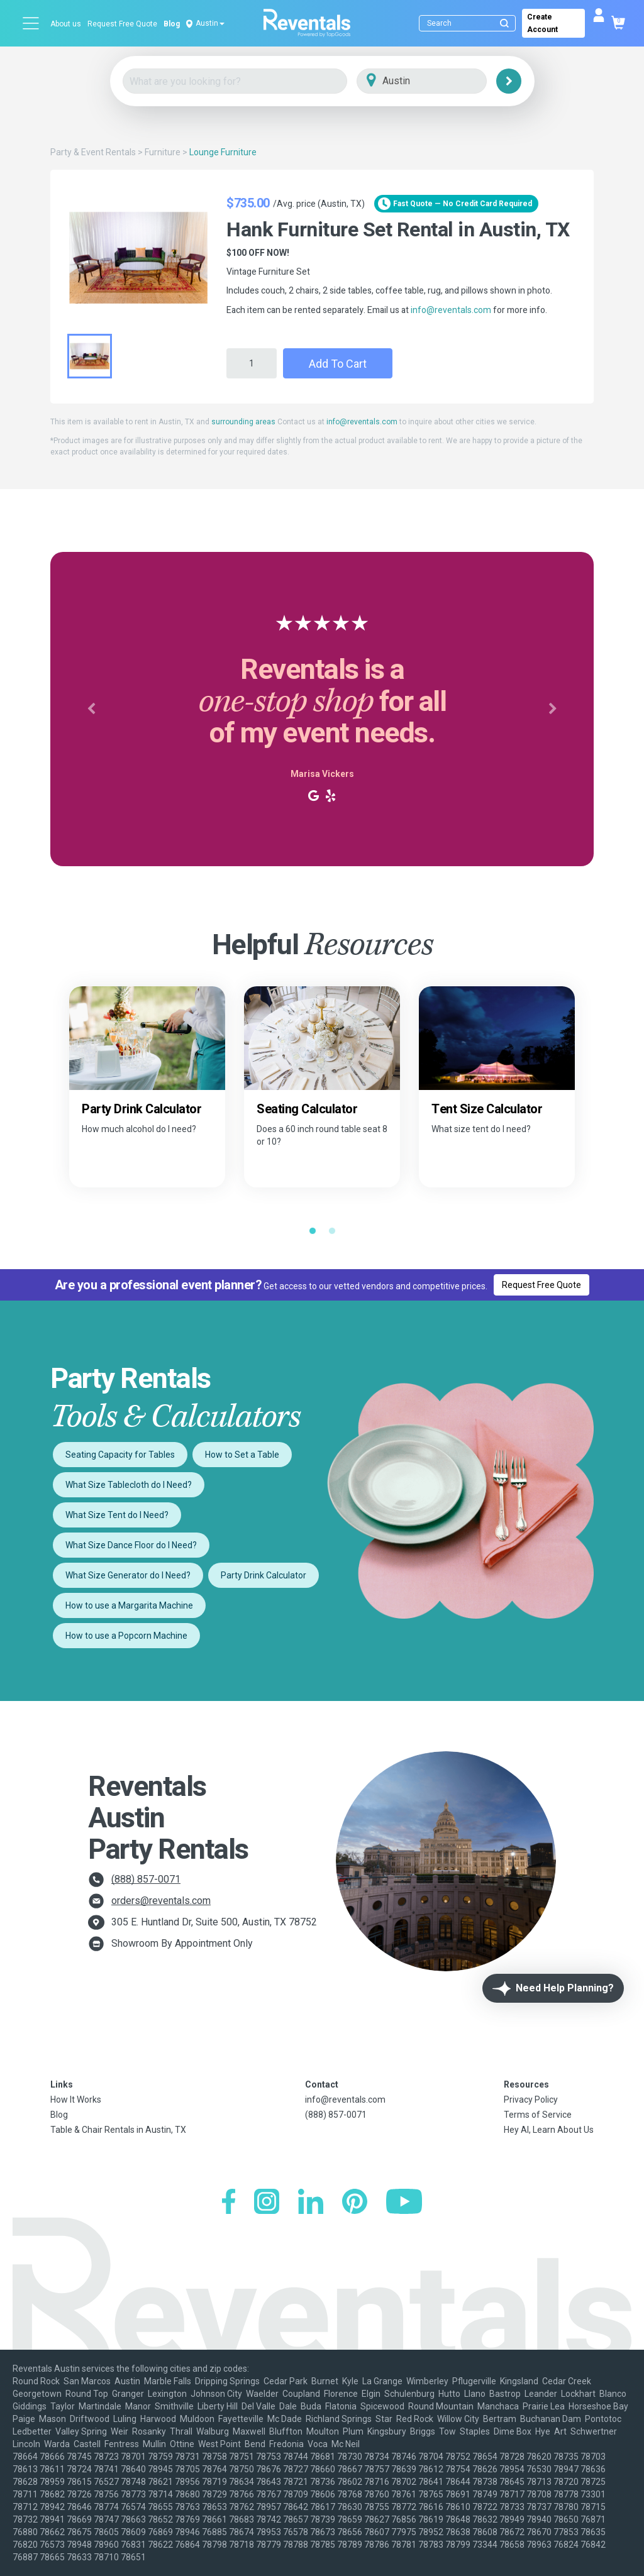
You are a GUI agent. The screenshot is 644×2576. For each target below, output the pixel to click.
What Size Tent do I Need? (117, 1515)
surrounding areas (243, 421)
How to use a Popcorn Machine (126, 1636)
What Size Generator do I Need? (128, 1575)
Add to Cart (338, 363)
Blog (172, 23)
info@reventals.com (451, 310)
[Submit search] (504, 23)
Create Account (542, 23)
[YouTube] (404, 2203)
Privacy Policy (531, 2099)
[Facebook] (228, 2203)
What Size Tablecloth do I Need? (128, 1485)
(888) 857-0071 (145, 1879)
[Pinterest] (354, 2203)
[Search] (470, 23)
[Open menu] (31, 23)
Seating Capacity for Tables (120, 1455)
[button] (91, 709)
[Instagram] (266, 2203)
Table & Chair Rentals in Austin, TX (118, 2130)
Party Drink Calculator (263, 1575)
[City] (439, 81)
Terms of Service (538, 2115)
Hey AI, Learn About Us (549, 2130)
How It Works (75, 2099)
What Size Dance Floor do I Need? (131, 1545)
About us (65, 23)
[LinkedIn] (310, 2203)
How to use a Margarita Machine (129, 1605)
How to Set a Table (242, 1455)
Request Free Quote (122, 23)
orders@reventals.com (161, 1901)
